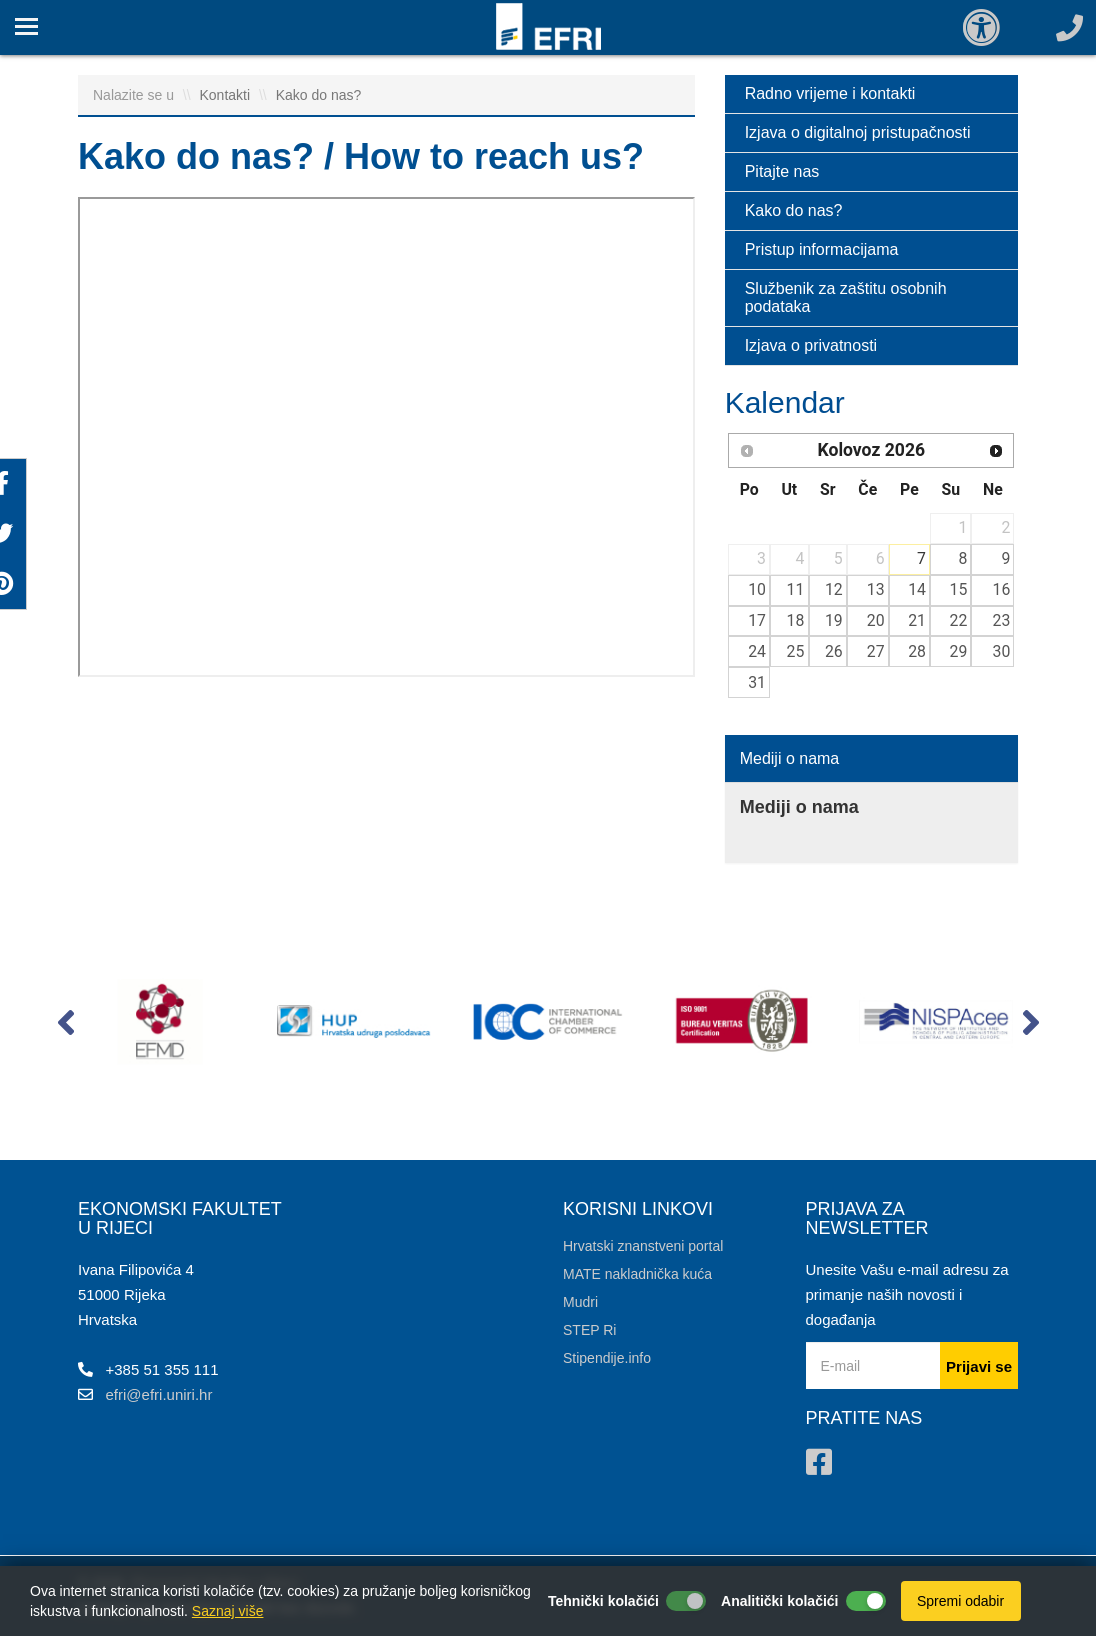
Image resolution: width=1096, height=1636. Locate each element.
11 (796, 589)
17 (757, 620)
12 (834, 589)
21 (917, 620)
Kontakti (227, 95)
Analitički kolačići (780, 1601)
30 (1002, 651)
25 (796, 651)
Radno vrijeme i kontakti (830, 93)
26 (834, 651)
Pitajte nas (782, 171)
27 (876, 651)
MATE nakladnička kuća (637, 1274)
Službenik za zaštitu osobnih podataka (846, 297)
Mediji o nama (790, 758)
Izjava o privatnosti (811, 345)
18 (796, 620)
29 (959, 651)
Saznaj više (228, 1611)
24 (757, 651)
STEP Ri (589, 1330)
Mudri (580, 1302)
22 (959, 620)
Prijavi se (979, 1366)
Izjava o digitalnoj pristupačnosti (858, 132)
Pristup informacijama (822, 249)
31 (757, 682)
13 (876, 589)
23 (1002, 620)
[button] (65, 1027)
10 (757, 589)
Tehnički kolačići (603, 1601)
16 (1002, 589)
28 (917, 651)
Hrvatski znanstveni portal (643, 1246)
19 (834, 620)
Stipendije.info (607, 1358)
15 (959, 589)
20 (876, 620)
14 (917, 589)
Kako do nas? (319, 95)
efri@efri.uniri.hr (159, 1394)
